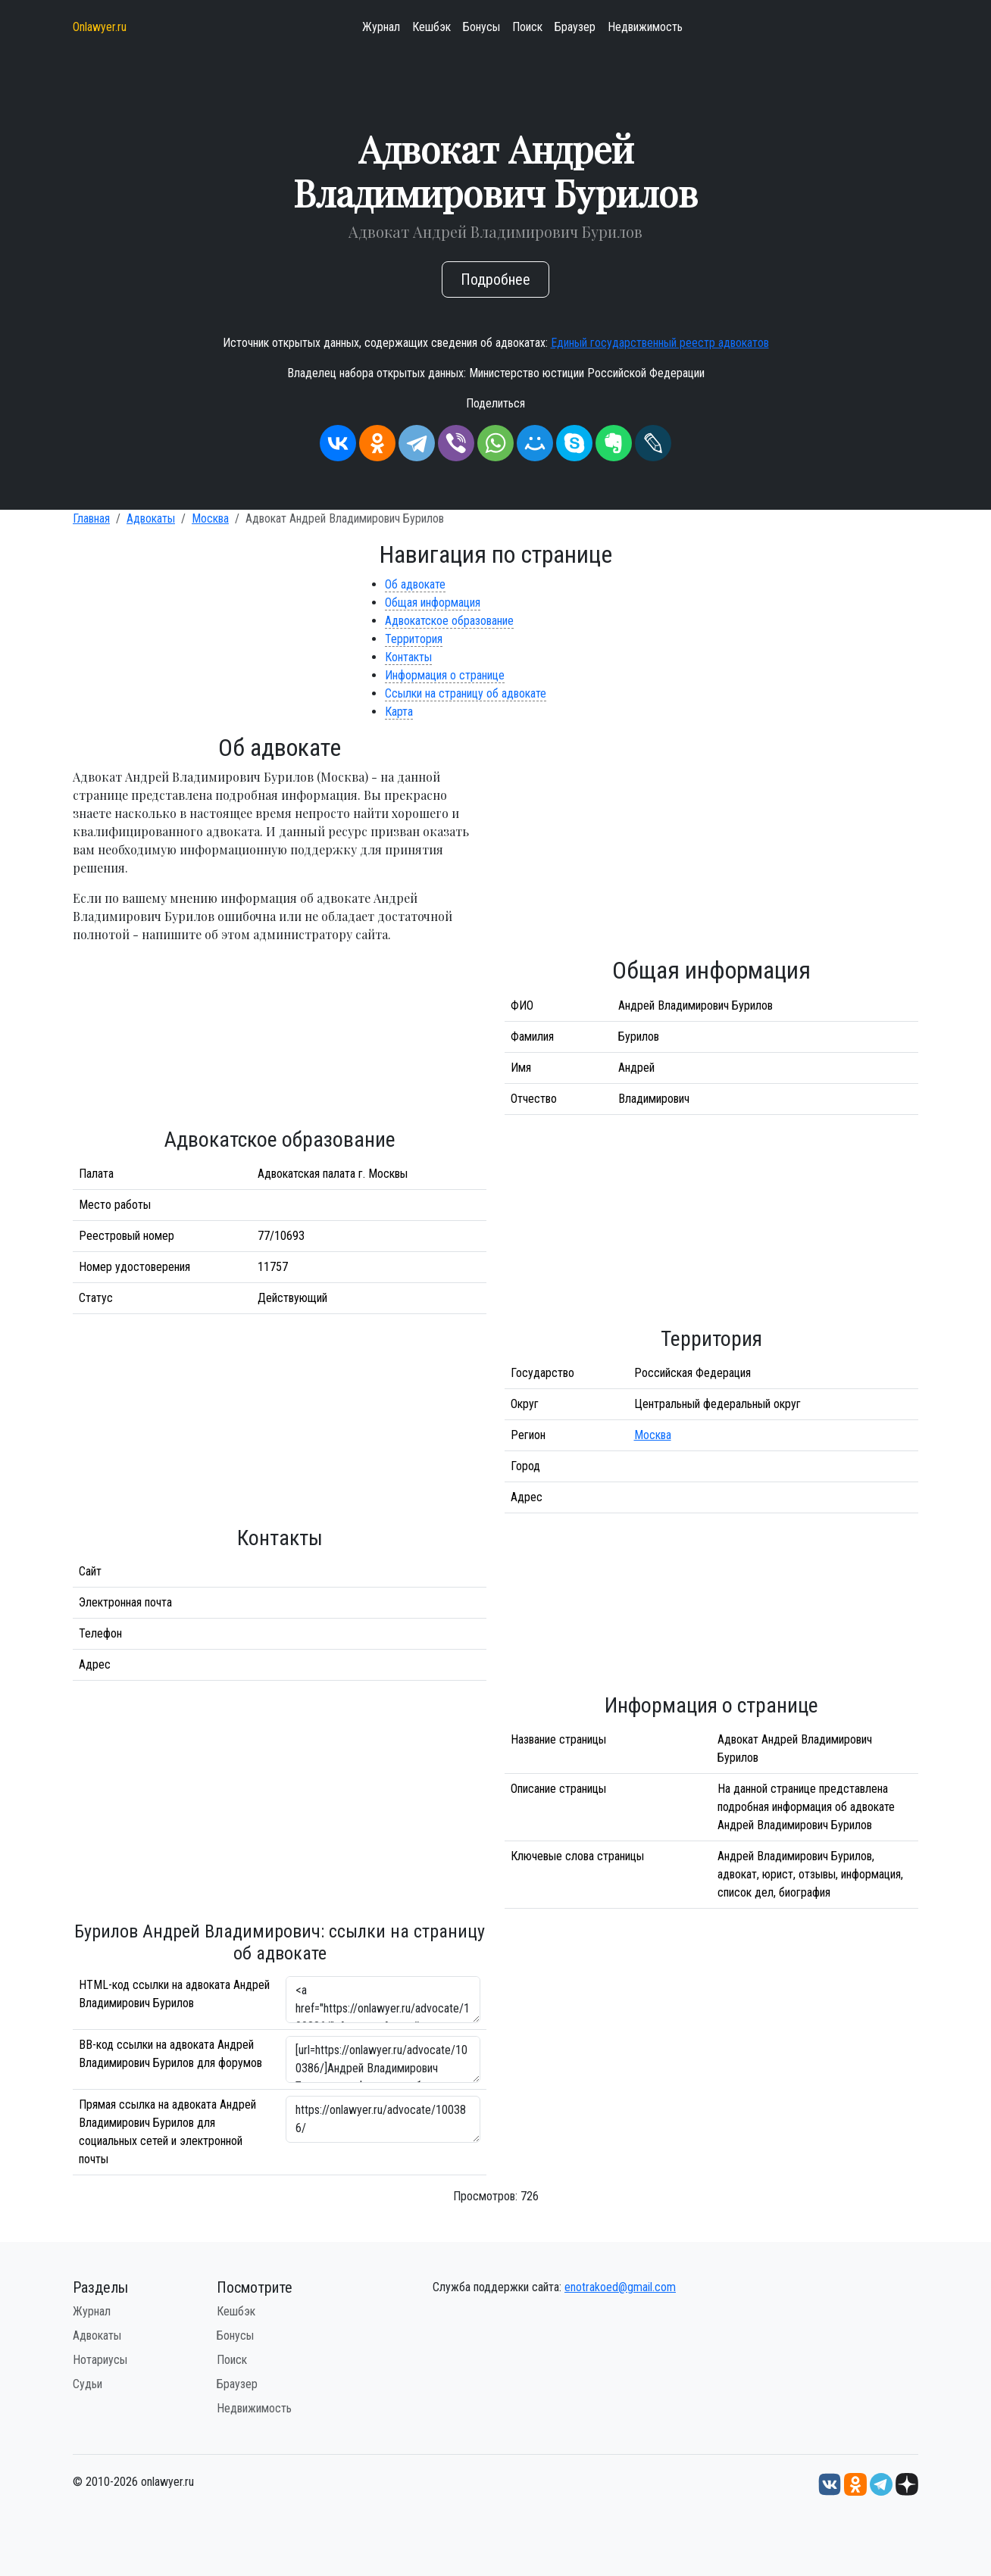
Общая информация (432, 602)
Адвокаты (151, 518)
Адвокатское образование (449, 621)
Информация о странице (445, 675)
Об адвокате (415, 584)
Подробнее (495, 279)
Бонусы (481, 27)
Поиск (527, 27)
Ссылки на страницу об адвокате (465, 693)
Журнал (381, 27)
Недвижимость (645, 27)
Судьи (87, 2384)
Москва (210, 518)
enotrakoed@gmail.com (620, 2287)
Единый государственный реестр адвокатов (660, 343)
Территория (413, 639)
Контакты (408, 657)
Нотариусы (100, 2360)
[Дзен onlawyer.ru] (907, 2484)
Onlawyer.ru (100, 27)
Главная (91, 518)
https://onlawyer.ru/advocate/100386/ (383, 2119)
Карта (399, 711)
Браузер (575, 27)
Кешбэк (431, 27)
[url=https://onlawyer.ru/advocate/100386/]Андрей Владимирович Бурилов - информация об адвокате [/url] (383, 2059)
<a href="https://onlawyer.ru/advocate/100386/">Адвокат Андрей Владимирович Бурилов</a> (383, 1999)
